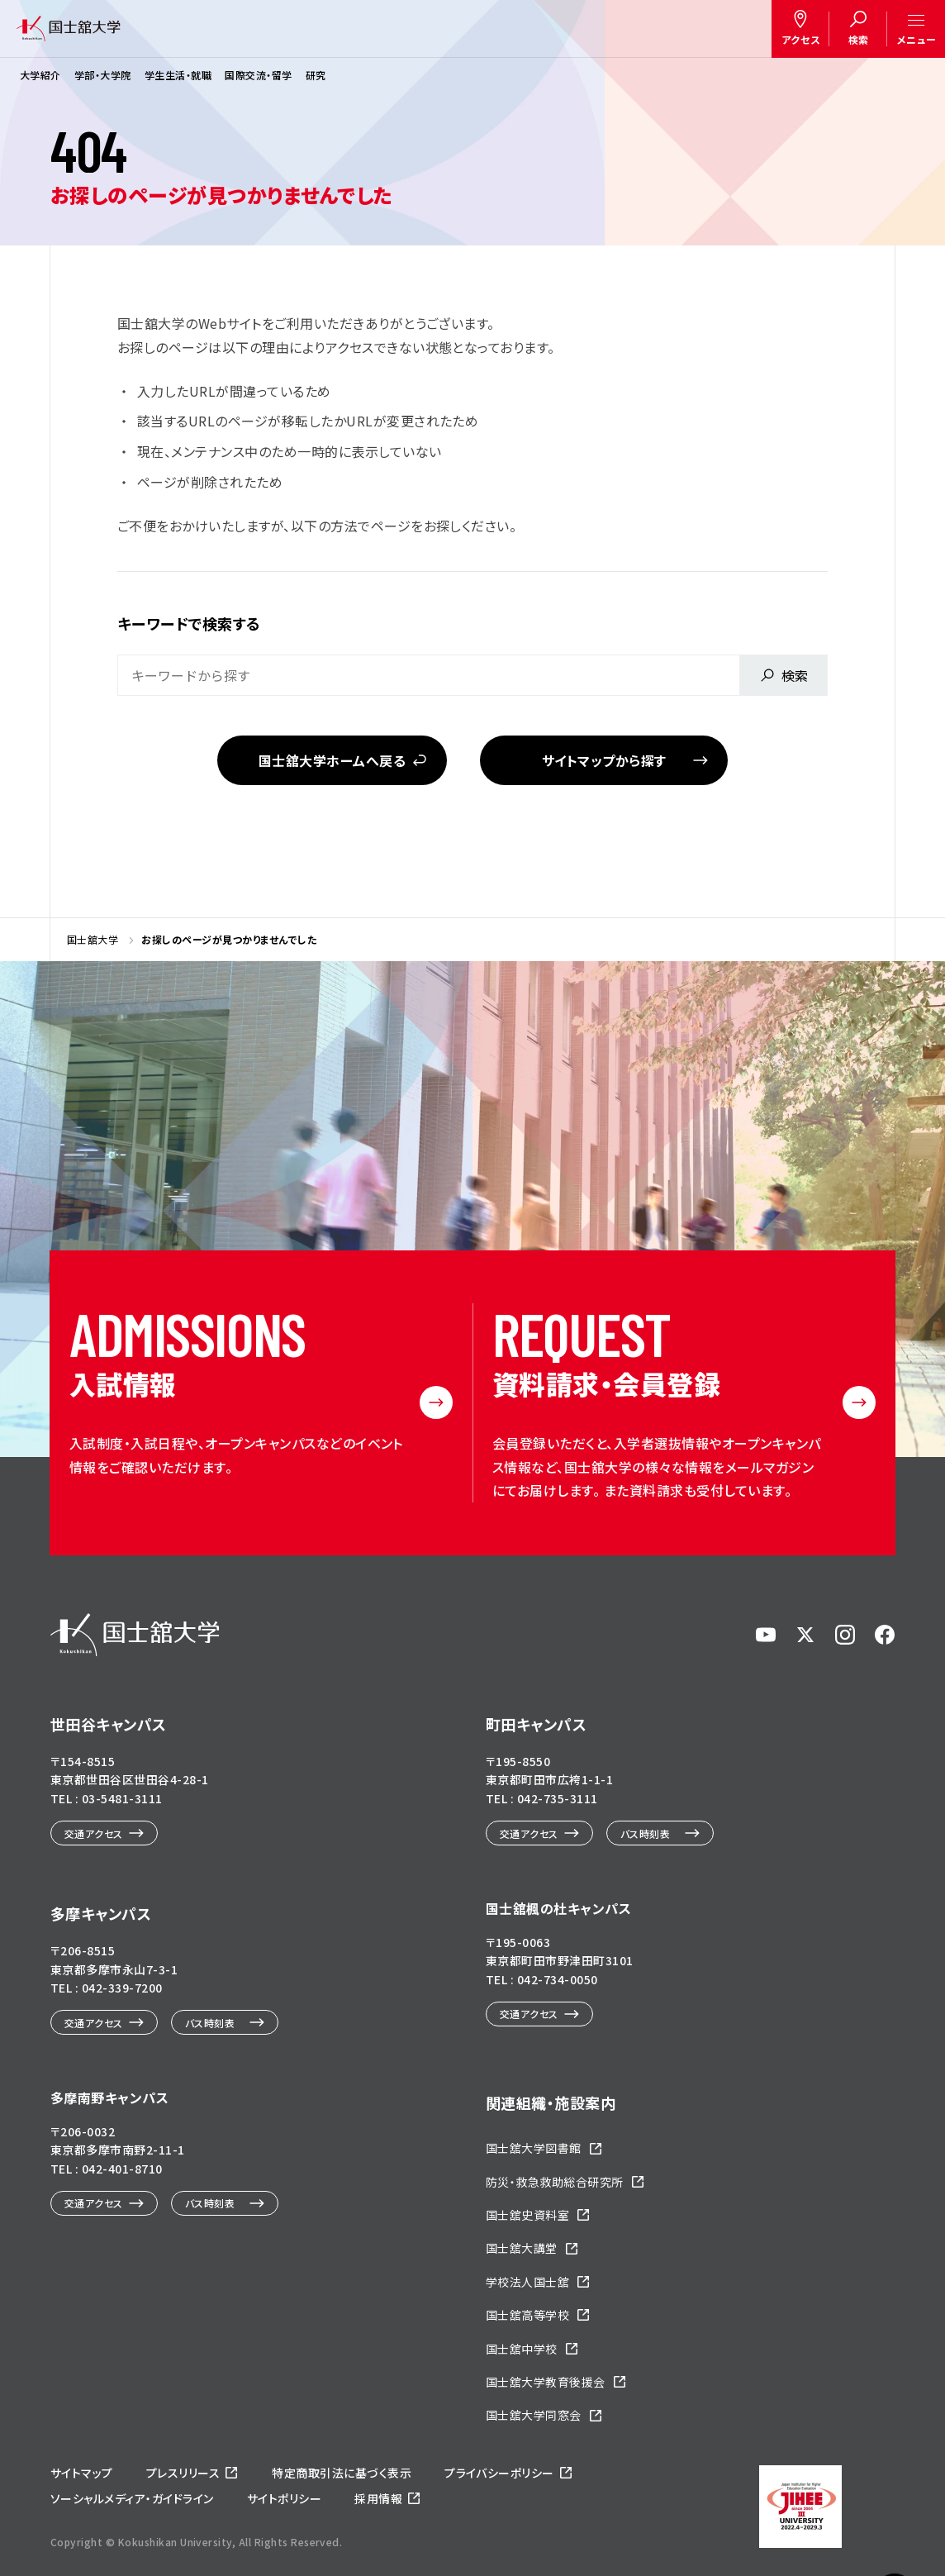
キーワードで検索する (189, 623)
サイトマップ (81, 2472)
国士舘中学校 (522, 2348)
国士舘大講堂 (522, 2248)
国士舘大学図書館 (534, 2148)
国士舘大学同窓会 (534, 2415)
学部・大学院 (102, 75)
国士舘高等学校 (527, 2315)
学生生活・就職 (178, 75)
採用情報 (378, 2498)
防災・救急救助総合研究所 (555, 2182)
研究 (316, 75)
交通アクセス (93, 1833)
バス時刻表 (645, 1833)
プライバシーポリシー (499, 2472)
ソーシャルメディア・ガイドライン (132, 2498)
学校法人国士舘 (527, 2282)
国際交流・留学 (258, 75)
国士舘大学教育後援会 (545, 2382)
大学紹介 (40, 75)
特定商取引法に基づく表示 (341, 2472)
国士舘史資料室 (527, 2215)
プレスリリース (183, 2472)
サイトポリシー (284, 2498)
